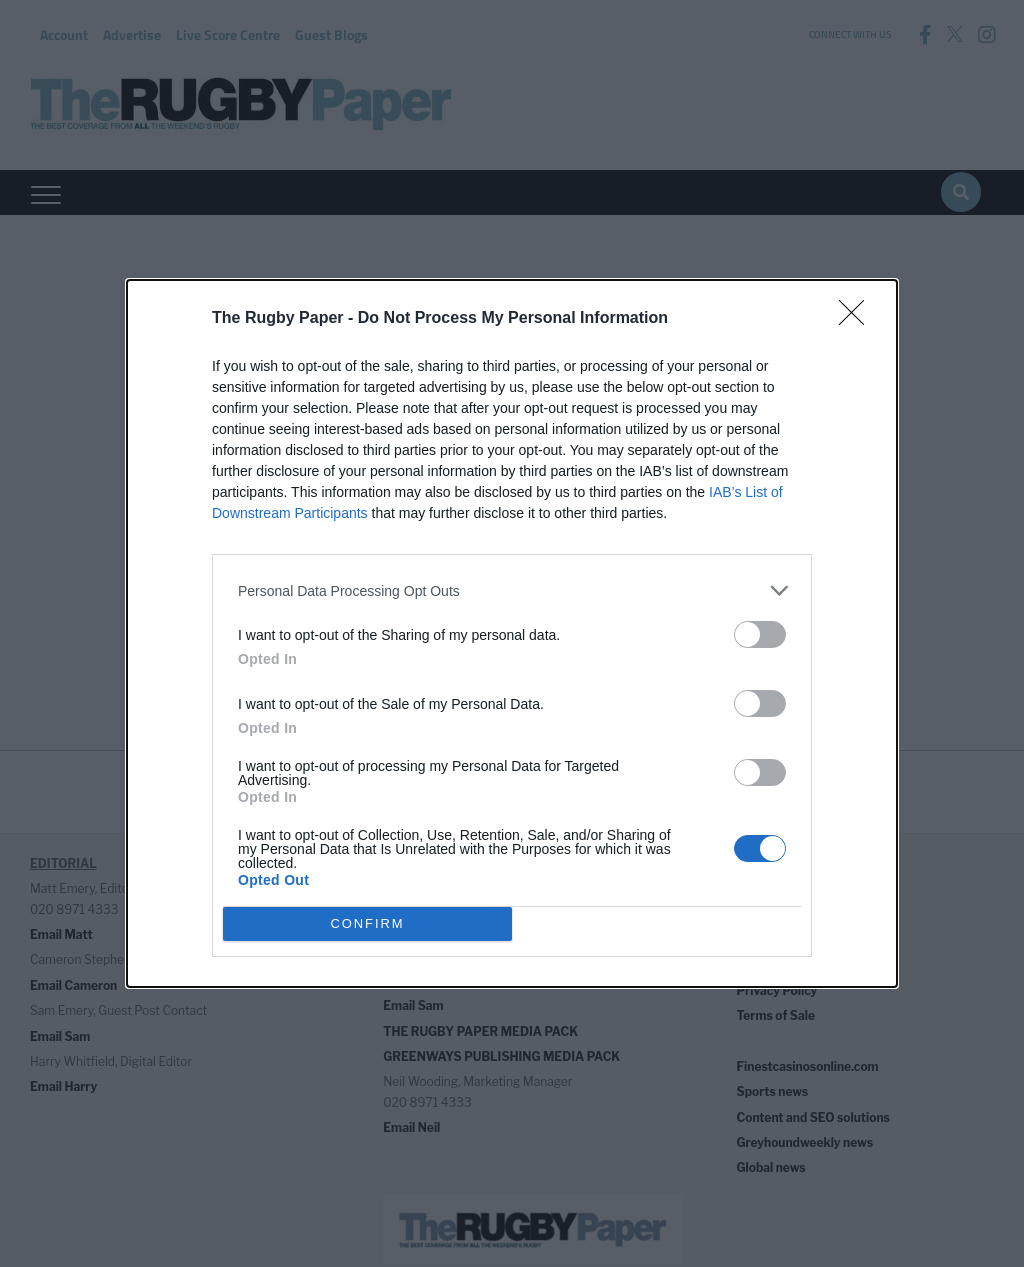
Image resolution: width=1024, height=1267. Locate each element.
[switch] (760, 634)
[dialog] (512, 633)
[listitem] (512, 590)
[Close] (858, 319)
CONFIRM (367, 924)
